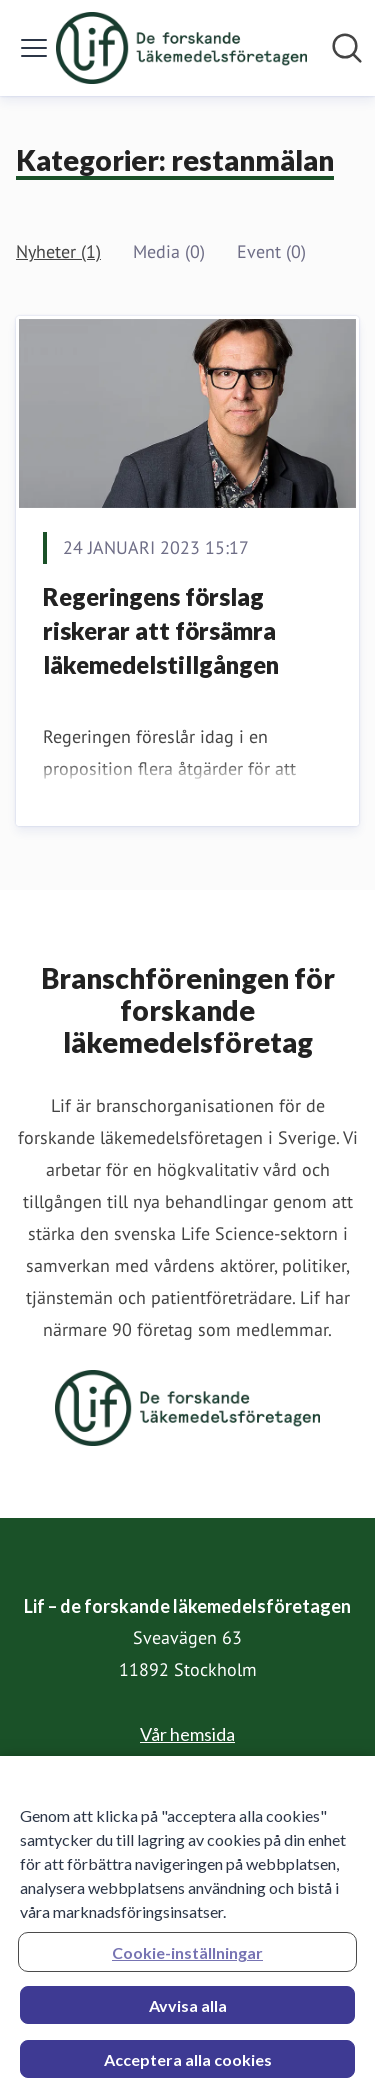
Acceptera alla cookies (188, 2064)
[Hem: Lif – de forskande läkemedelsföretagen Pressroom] (181, 48)
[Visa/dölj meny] (34, 48)
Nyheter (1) (58, 251)
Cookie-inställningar (187, 1957)
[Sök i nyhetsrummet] (347, 48)
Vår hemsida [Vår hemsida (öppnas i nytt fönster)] (187, 1734)
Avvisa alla (188, 2010)
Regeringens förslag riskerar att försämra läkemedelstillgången (161, 630)
